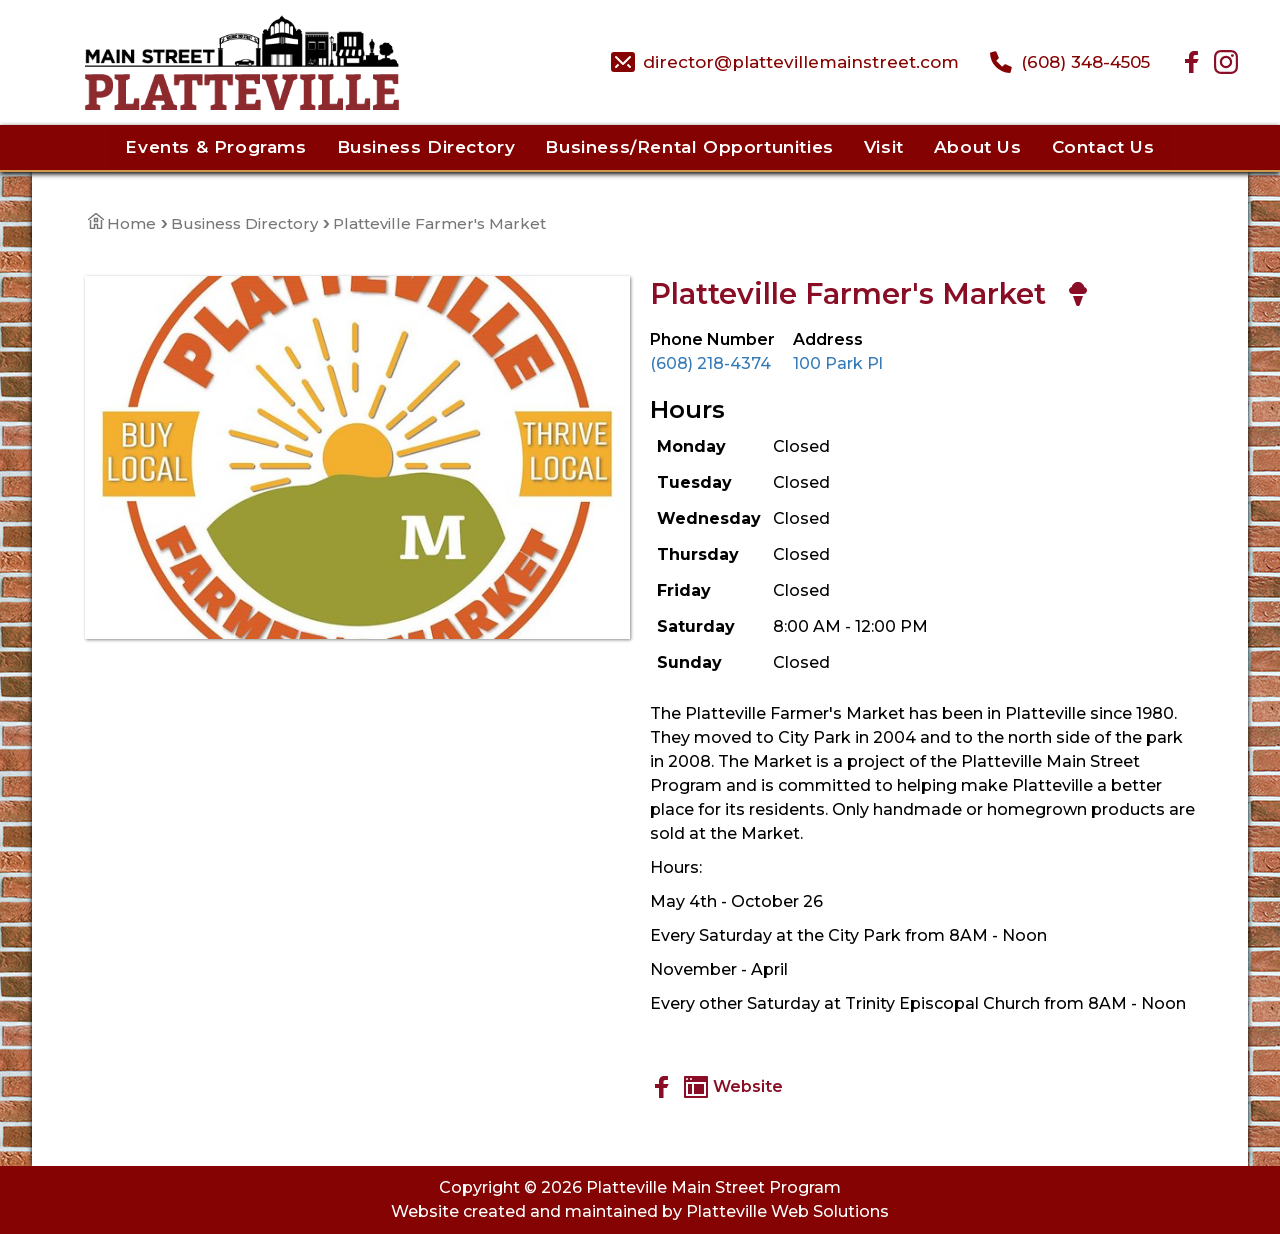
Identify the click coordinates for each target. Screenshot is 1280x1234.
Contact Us (1103, 147)
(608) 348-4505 (1085, 62)
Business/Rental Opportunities (689, 147)
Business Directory (426, 147)
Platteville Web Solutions (787, 1211)
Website (733, 1086)
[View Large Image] (357, 457)
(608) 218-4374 (710, 363)
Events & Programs (215, 147)
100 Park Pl (838, 363)
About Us (978, 147)
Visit (884, 147)
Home (122, 223)
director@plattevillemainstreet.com (801, 62)
